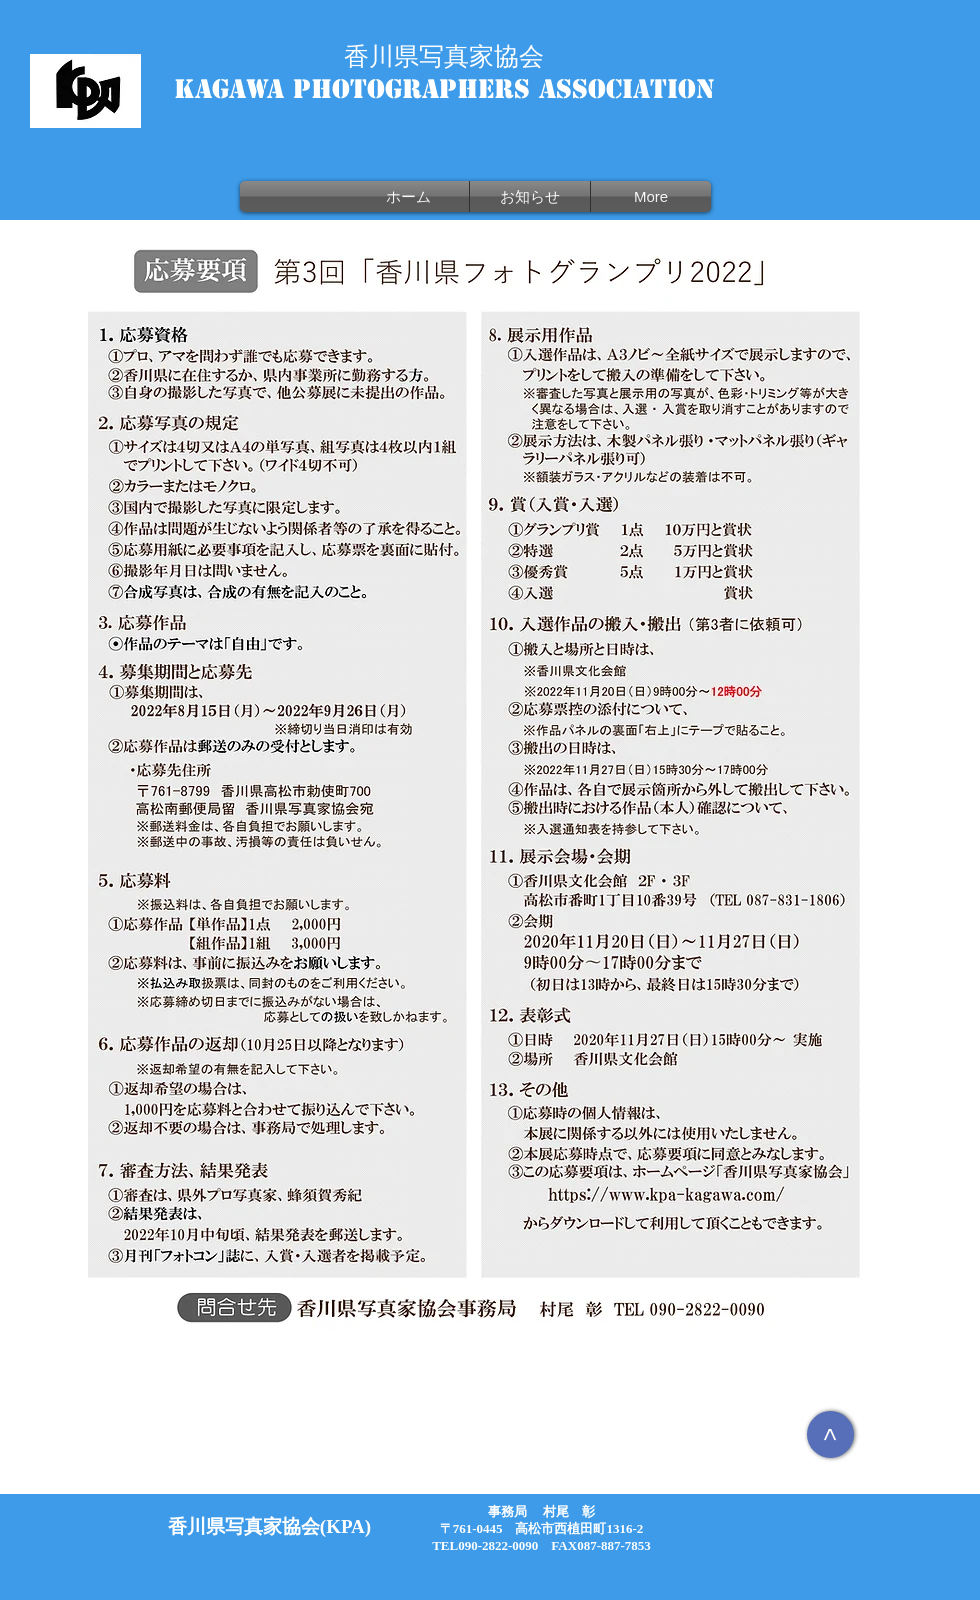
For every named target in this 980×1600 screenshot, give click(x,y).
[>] (830, 1434)
